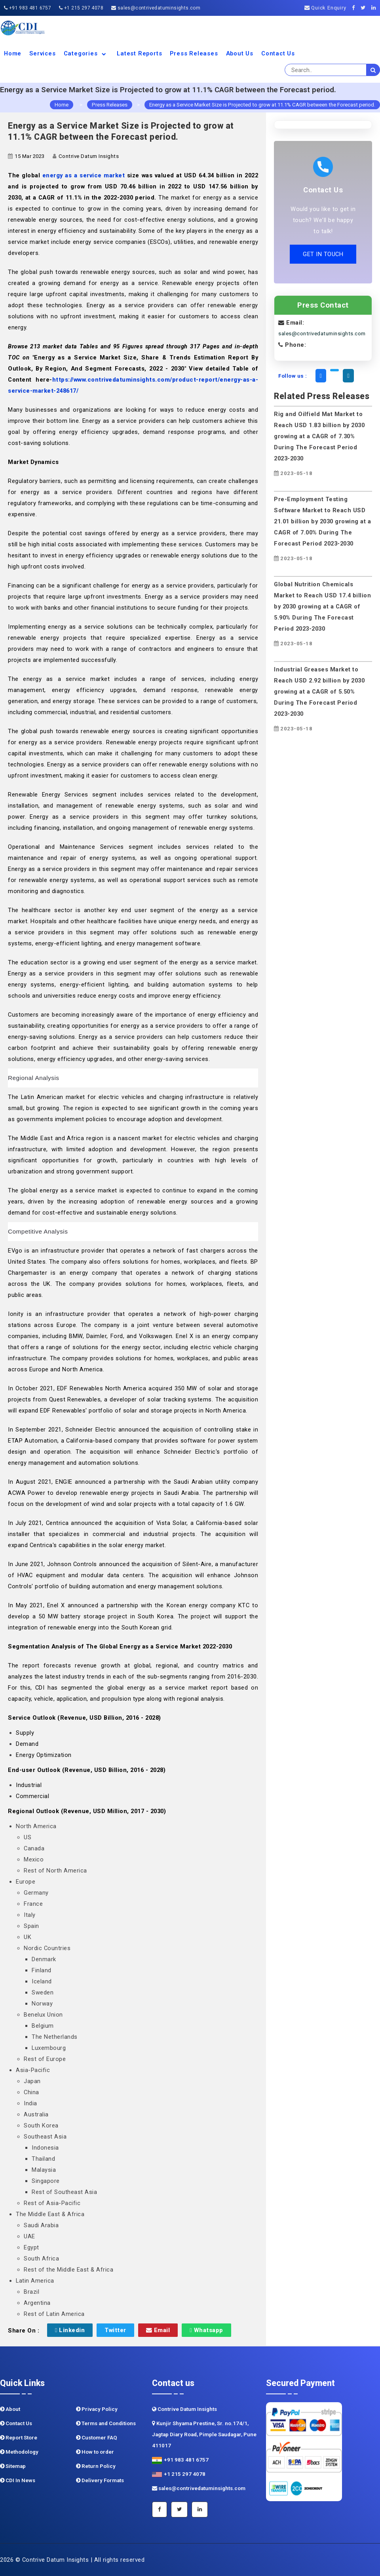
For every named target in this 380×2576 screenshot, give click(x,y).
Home (12, 53)
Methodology (19, 2452)
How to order (95, 2452)
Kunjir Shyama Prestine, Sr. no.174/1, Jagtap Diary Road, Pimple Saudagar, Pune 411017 (204, 2434)
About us (239, 53)
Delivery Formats (100, 2480)
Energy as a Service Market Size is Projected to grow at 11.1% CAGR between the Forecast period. (262, 105)
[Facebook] (355, 7)
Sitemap (13, 2466)
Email (158, 2330)
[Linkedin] (375, 7)
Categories (86, 53)
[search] (373, 70)
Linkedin (70, 2330)
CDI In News (17, 2480)
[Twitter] (365, 7)
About (10, 2409)
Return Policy (96, 2466)
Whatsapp (206, 2330)
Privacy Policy (97, 2409)
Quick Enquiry (325, 8)
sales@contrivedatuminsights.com (155, 8)
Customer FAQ (96, 2438)
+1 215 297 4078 (81, 8)
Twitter (115, 2330)
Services (42, 53)
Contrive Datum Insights (184, 2409)
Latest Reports (139, 53)
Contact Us (278, 53)
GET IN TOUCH (323, 254)
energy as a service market (83, 175)
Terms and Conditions (106, 2423)
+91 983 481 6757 (27, 8)
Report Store (18, 2438)
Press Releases (194, 53)
